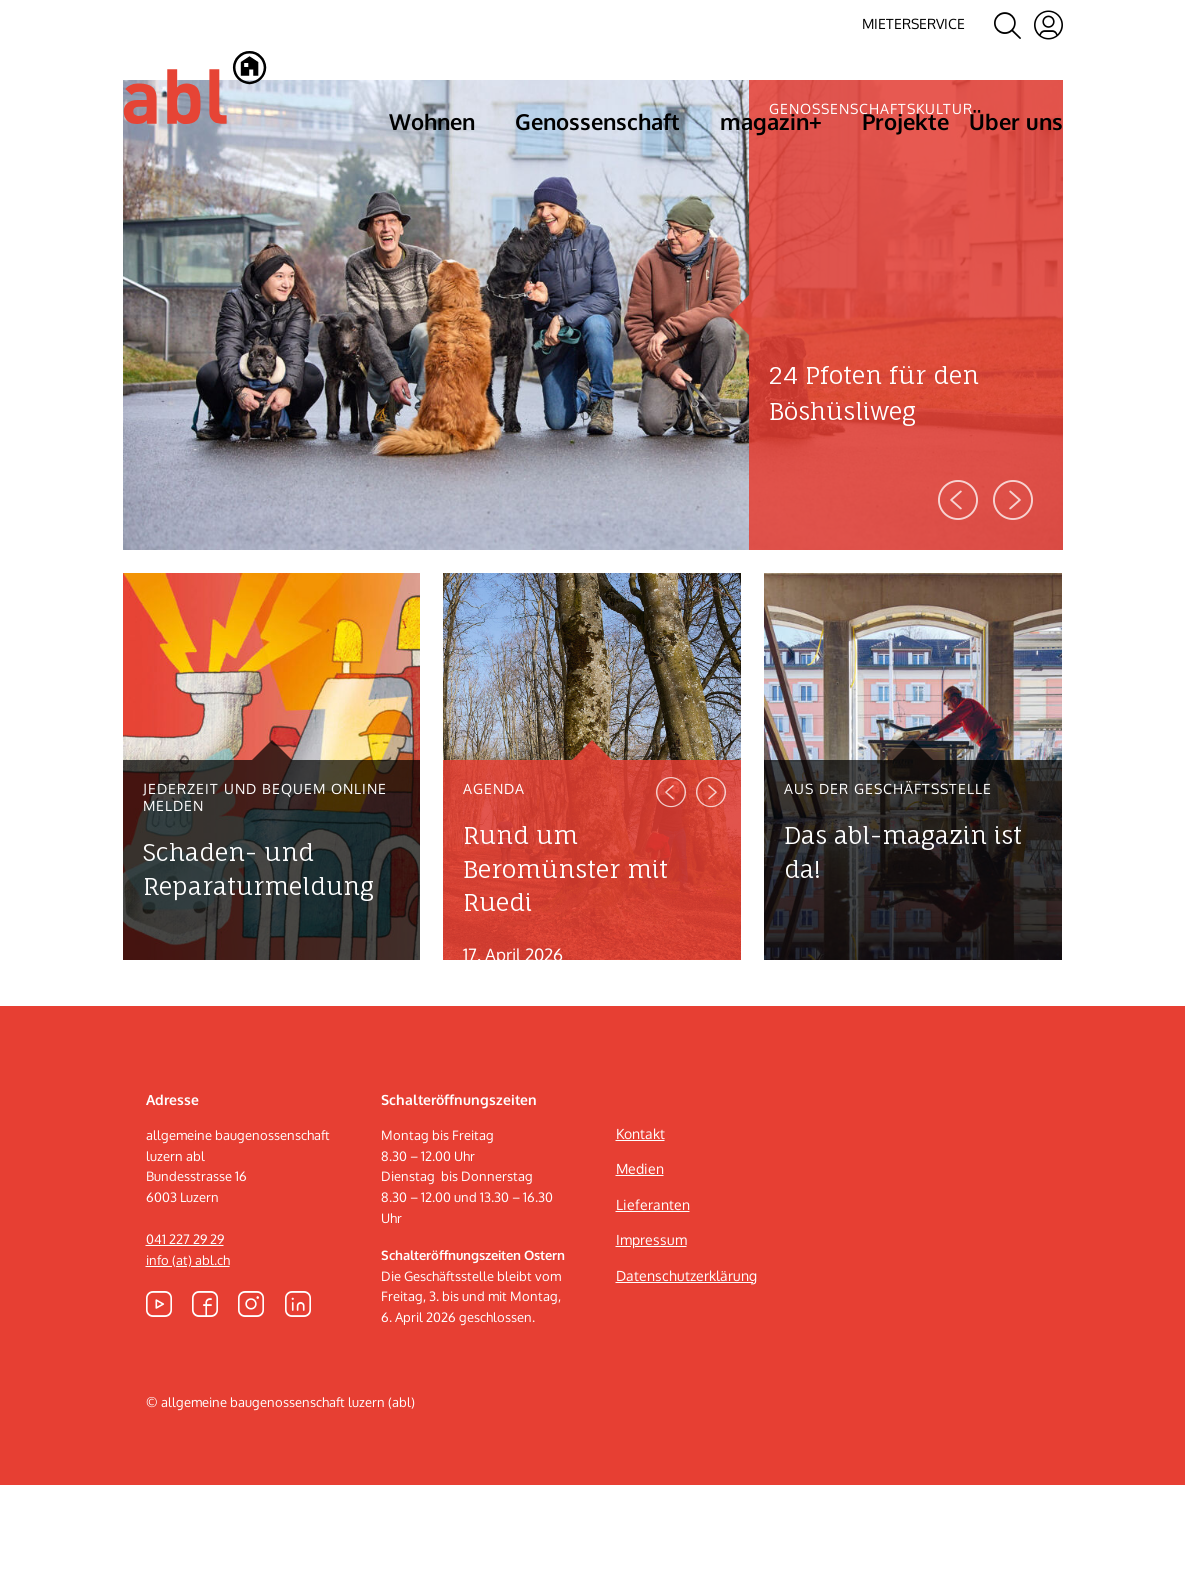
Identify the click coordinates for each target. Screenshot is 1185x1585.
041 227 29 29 (185, 1339)
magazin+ (771, 121)
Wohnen (432, 121)
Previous (958, 600)
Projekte (905, 121)
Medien (640, 1269)
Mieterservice (913, 23)
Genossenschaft (597, 121)
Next (1013, 600)
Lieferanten (653, 1304)
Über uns (1016, 121)
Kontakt (640, 1233)
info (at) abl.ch (188, 1360)
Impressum (651, 1340)
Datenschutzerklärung (686, 1375)
